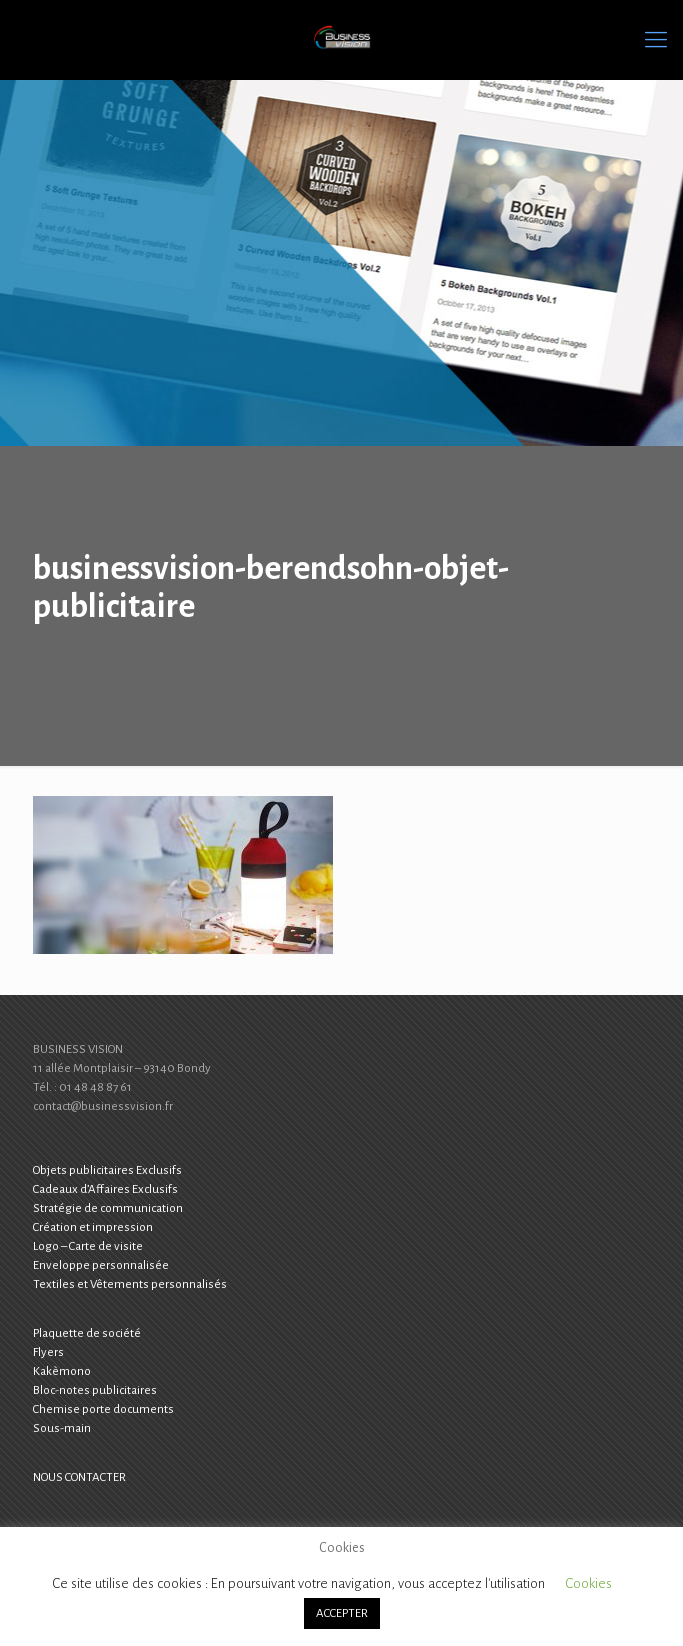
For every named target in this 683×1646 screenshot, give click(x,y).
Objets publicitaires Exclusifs (107, 1170)
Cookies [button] (588, 1583)
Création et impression (93, 1227)
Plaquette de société (87, 1333)
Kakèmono (62, 1371)
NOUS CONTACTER (79, 1477)
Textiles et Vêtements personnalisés (130, 1284)
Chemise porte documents (103, 1409)
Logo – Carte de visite (88, 1246)
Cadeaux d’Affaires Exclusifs (105, 1189)
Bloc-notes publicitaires (95, 1390)
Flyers (48, 1352)
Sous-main (62, 1428)
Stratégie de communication (108, 1208)
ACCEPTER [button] (342, 1613)
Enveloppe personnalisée (101, 1265)
